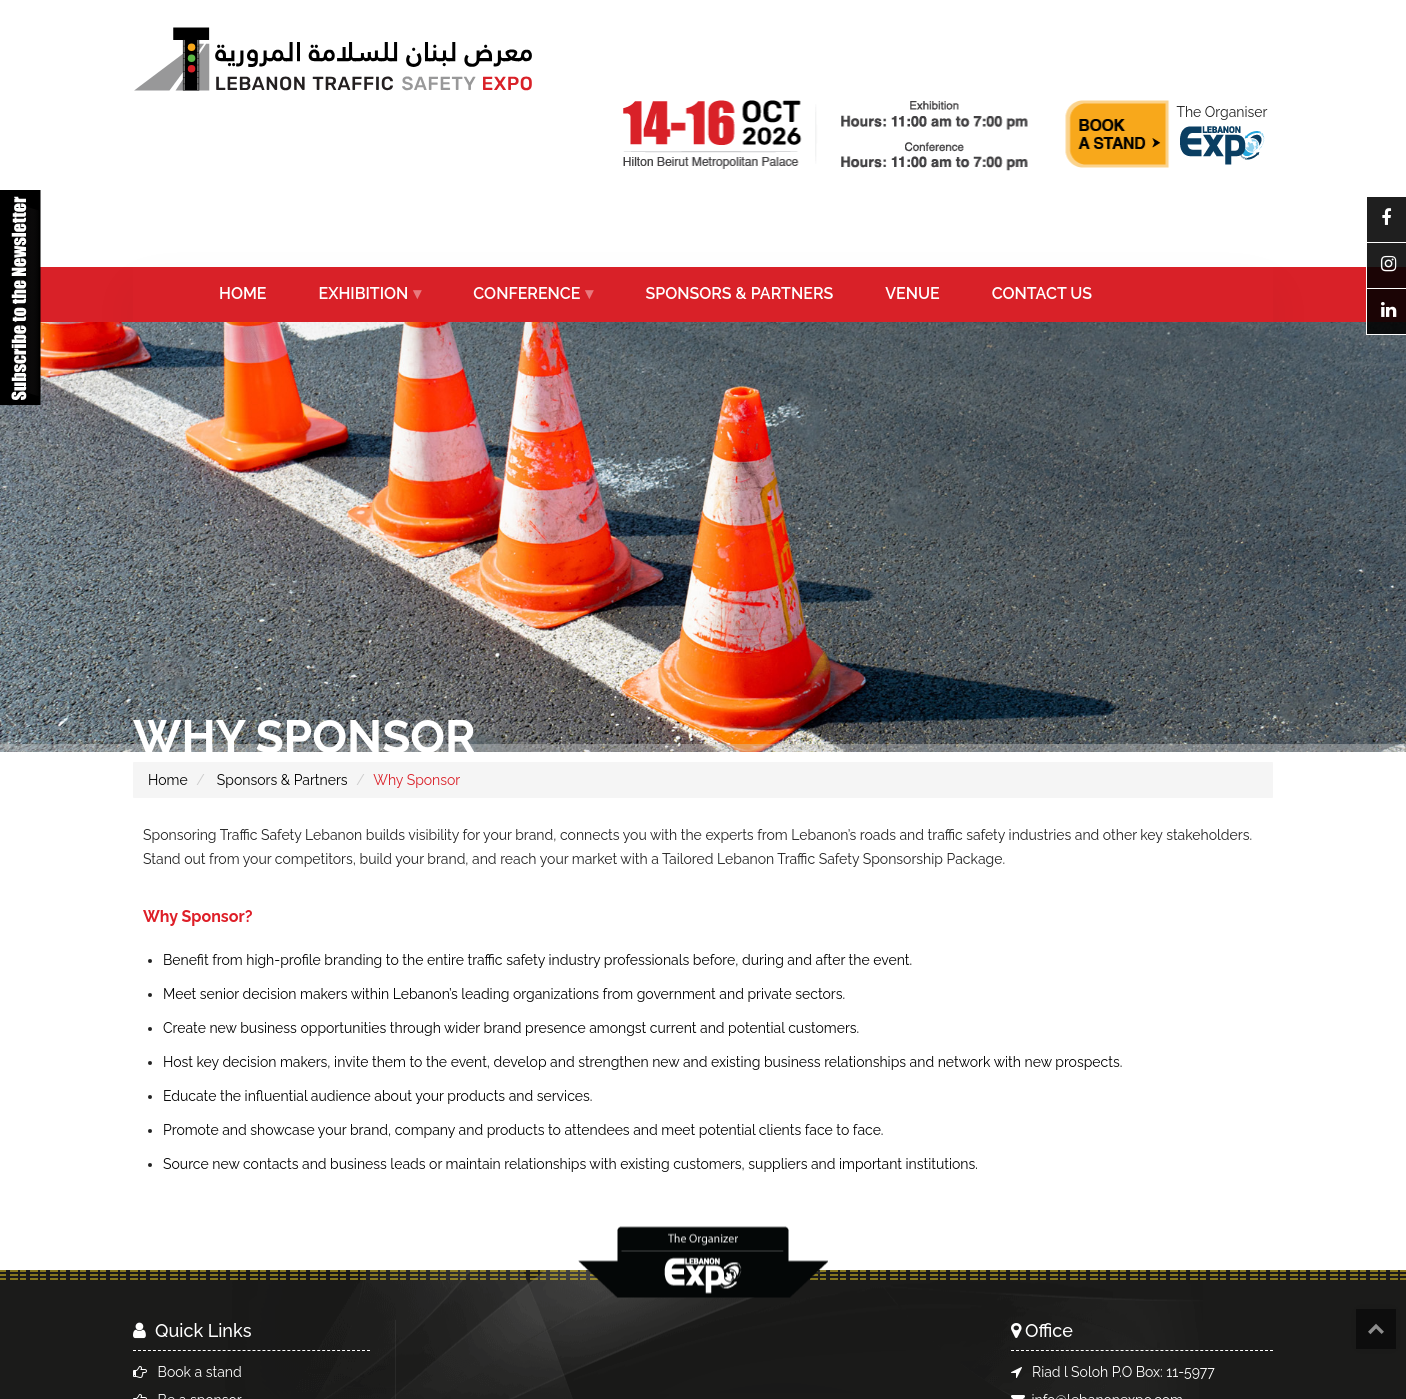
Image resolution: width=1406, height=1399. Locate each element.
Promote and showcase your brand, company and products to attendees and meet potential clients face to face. (523, 1130)
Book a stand (200, 1372)
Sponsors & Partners (280, 780)
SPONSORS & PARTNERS (739, 293)
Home (168, 780)
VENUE (912, 293)
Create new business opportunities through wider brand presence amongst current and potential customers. (511, 1028)
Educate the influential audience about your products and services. (377, 1096)
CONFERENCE (526, 293)
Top (1376, 1329)
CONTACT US (1042, 293)
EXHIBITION (364, 293)
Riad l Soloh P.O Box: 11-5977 (1123, 1372)
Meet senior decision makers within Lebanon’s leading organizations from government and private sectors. (504, 994)
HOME (243, 293)
